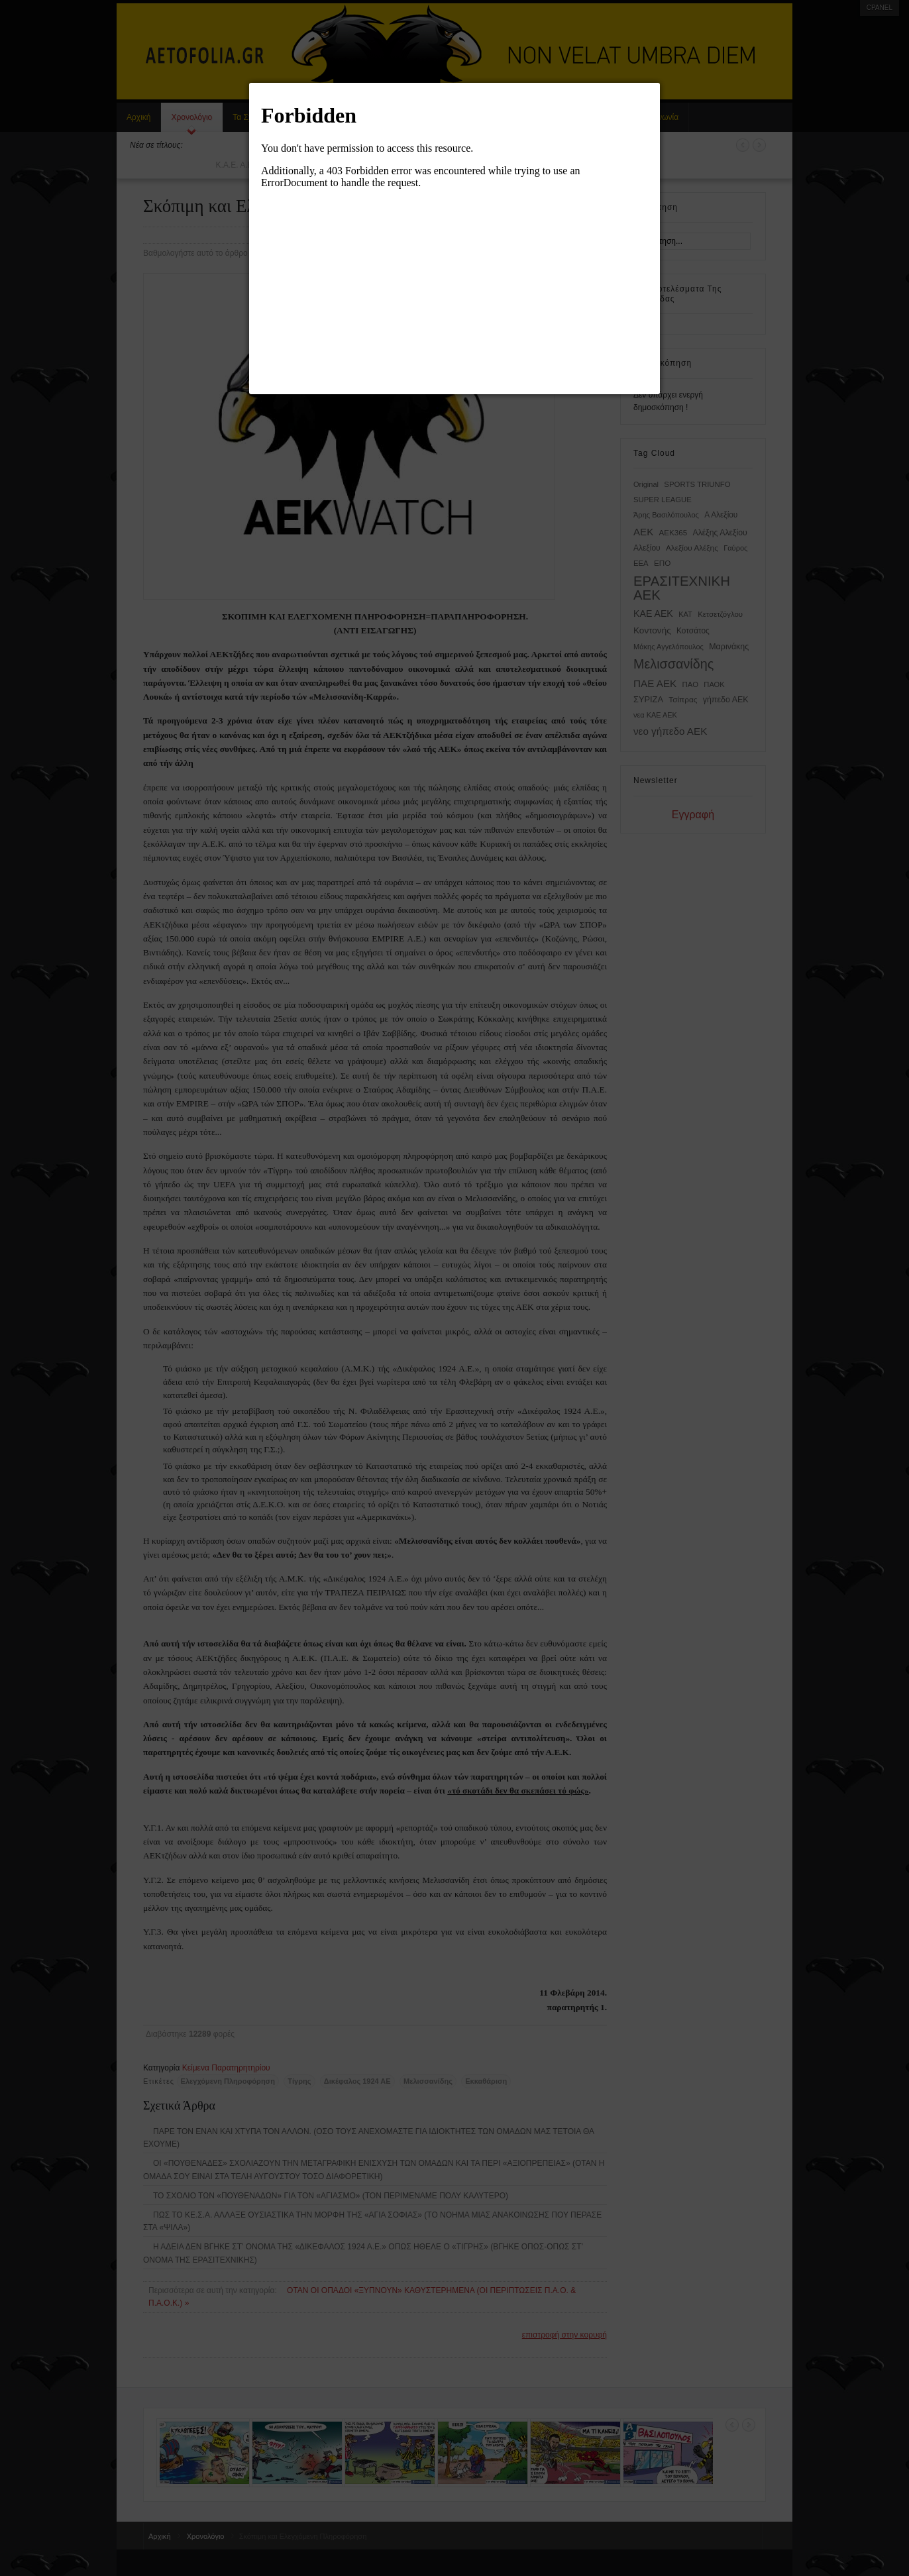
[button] (660, 83)
